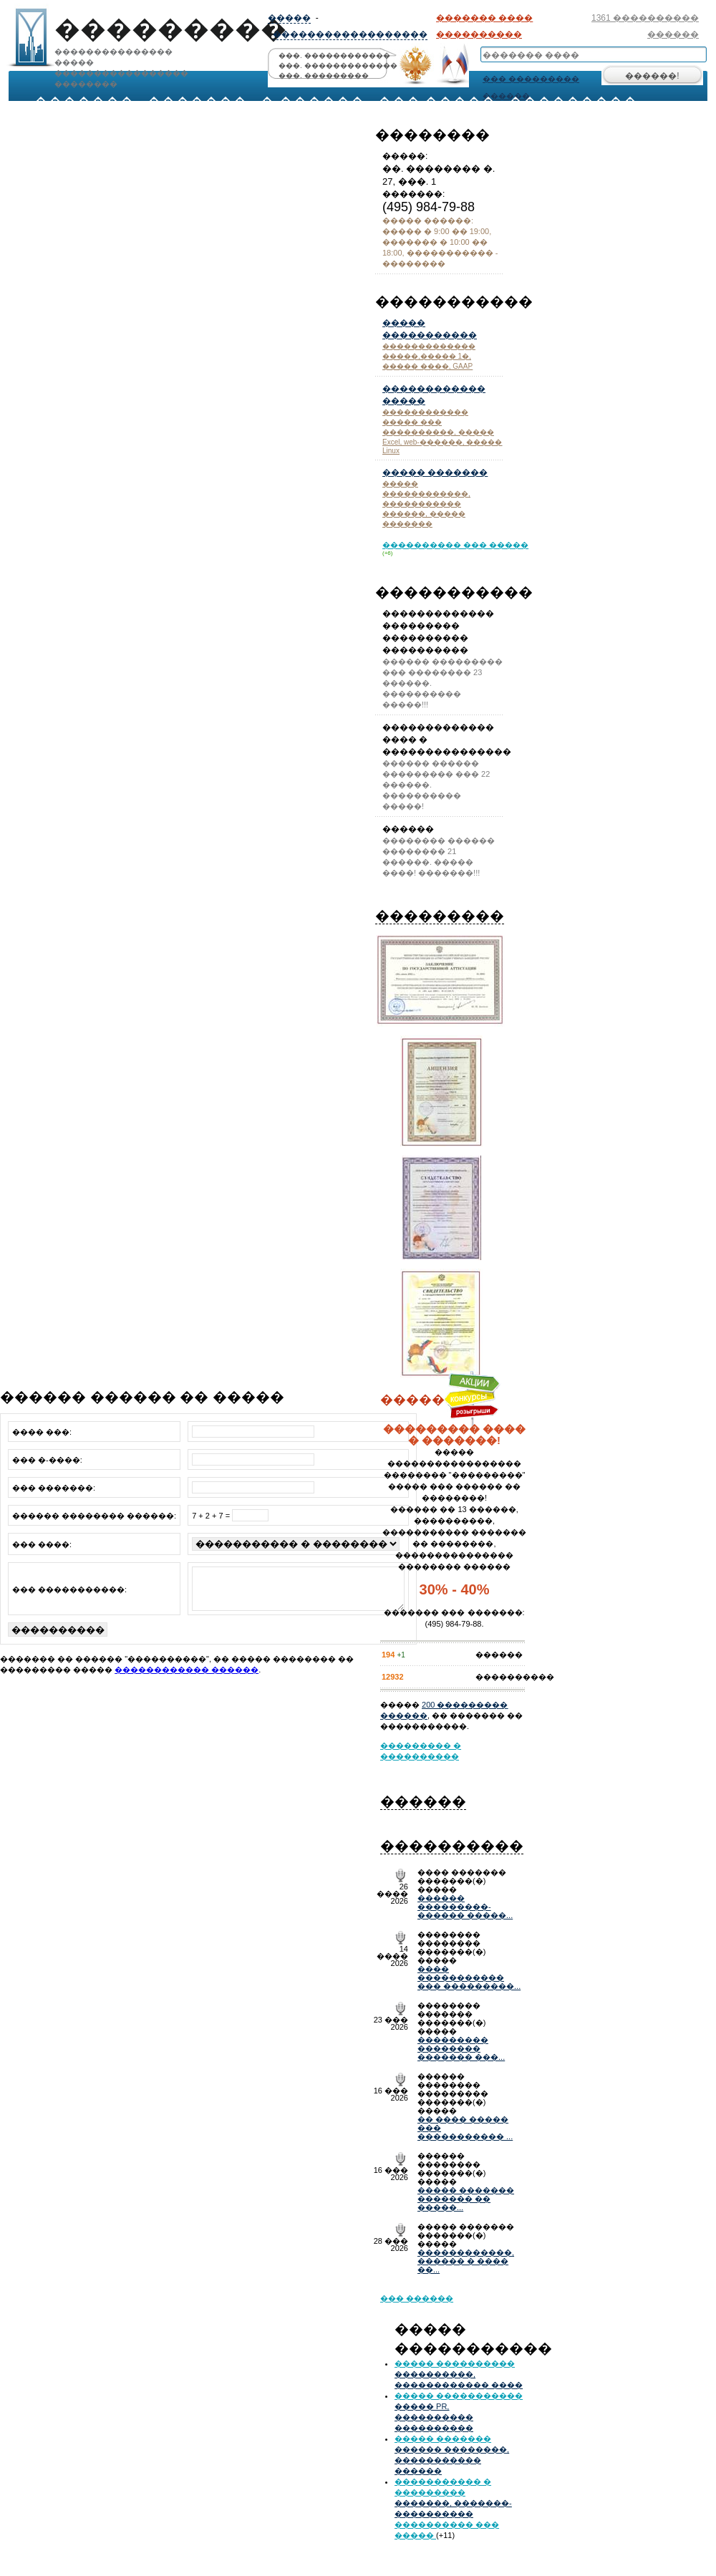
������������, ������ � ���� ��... (465, 2261)
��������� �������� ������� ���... (461, 2048)
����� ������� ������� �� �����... (465, 2199)
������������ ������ (186, 1678)
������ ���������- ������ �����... (465, 1906)
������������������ (350, 34)
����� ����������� (459, 2395)
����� (289, 18)
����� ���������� (455, 2363)
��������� (439, 916)
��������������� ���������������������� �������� (118, 41)
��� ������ (416, 2298)
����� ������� (435, 473)
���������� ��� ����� (455, 545)
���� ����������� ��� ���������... (469, 1977)
